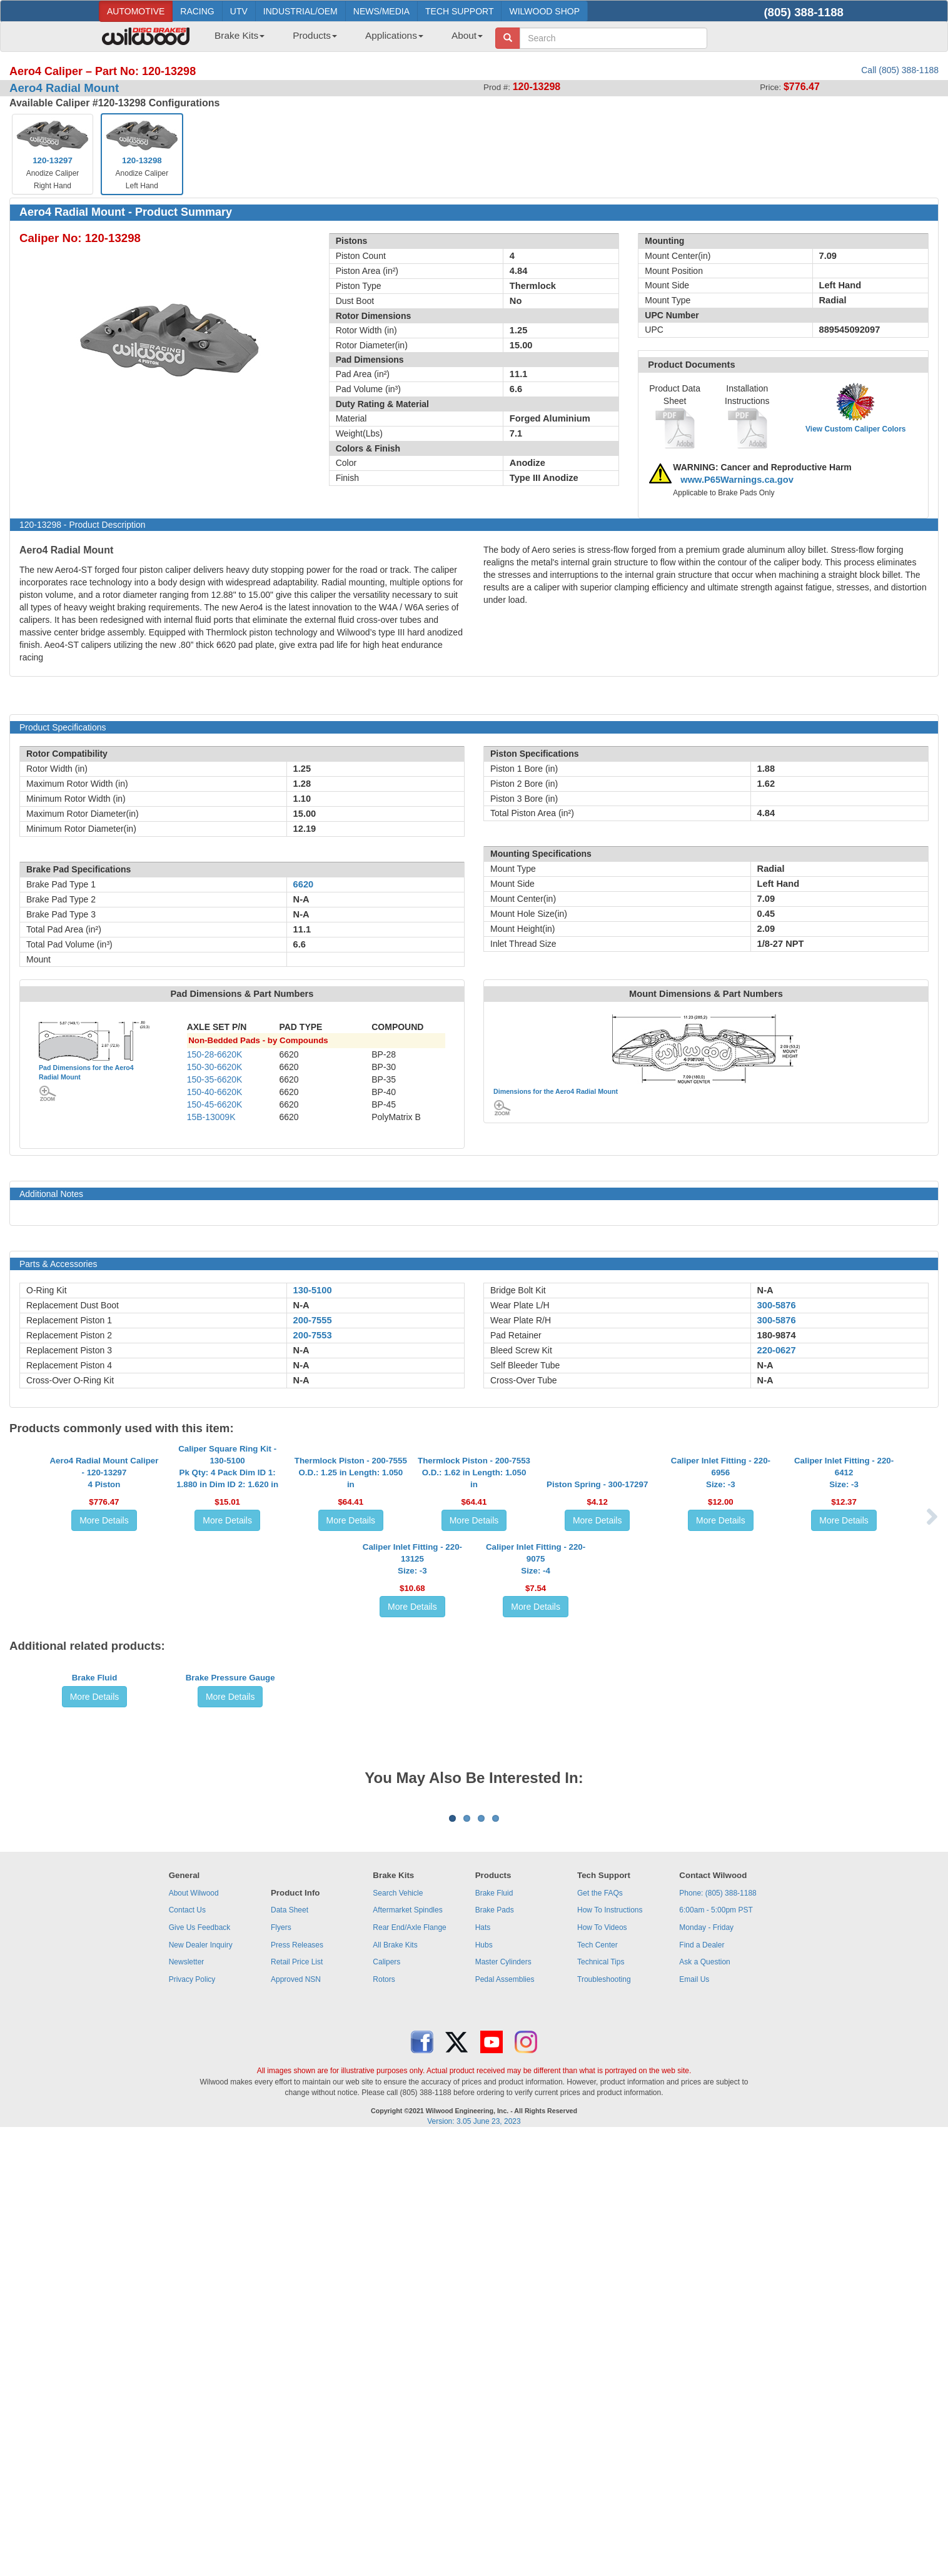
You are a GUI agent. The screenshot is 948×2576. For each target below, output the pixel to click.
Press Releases (297, 2384)
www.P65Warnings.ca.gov (737, 480)
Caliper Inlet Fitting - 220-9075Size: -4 (535, 1759)
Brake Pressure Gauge (230, 1972)
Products (315, 35)
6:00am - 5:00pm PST (715, 2349)
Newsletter (186, 2401)
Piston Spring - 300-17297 (597, 1585)
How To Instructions (610, 2349)
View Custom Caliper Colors (855, 429)
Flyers (281, 2367)
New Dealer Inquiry (201, 2384)
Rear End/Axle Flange (409, 2367)
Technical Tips (600, 2401)
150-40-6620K (215, 1092)
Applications (394, 35)
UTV (239, 11)
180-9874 (776, 1335)
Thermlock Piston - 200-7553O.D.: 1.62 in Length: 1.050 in (474, 1573)
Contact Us (187, 2349)
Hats (483, 2367)
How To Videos (602, 2367)
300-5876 (776, 1305)
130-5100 (312, 1290)
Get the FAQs (600, 2332)
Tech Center (597, 2384)
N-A (301, 1305)
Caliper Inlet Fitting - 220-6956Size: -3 (720, 1573)
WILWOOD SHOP (544, 11)
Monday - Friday (706, 2367)
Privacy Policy (192, 2419)
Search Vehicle (398, 2332)
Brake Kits (239, 35)
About (467, 35)
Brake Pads (494, 2349)
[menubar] (344, 39)
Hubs (484, 2384)
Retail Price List (297, 2401)
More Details (104, 1621)
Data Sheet (289, 2349)
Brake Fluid (95, 1972)
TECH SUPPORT (459, 11)
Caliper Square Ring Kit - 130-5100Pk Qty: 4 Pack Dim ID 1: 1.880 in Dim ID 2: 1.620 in (227, 1567)
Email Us (694, 2419)
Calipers (386, 2401)
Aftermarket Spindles (407, 2349)
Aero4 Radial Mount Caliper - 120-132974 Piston (103, 1573)
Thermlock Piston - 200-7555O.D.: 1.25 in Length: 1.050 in (351, 1573)
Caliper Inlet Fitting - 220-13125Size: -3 (412, 1759)
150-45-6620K (215, 1104)
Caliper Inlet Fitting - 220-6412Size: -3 (844, 1573)
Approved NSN (296, 2419)
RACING (197, 11)
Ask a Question (704, 2401)
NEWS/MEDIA (381, 11)
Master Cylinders (503, 2401)
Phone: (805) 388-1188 (717, 2332)
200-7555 (312, 1320)
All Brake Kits (395, 2384)
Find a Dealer (701, 2384)
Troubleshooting (604, 2419)
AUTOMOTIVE (135, 11)
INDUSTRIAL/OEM (300, 11)
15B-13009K (211, 1117)
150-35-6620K (215, 1079)
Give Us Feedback (200, 2367)
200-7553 (312, 1335)
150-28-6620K (215, 1054)
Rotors (384, 2419)
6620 (303, 884)
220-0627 (776, 1350)
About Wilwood (194, 2332)
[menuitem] (235, 39)
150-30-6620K (215, 1067)
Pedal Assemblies (505, 2419)
